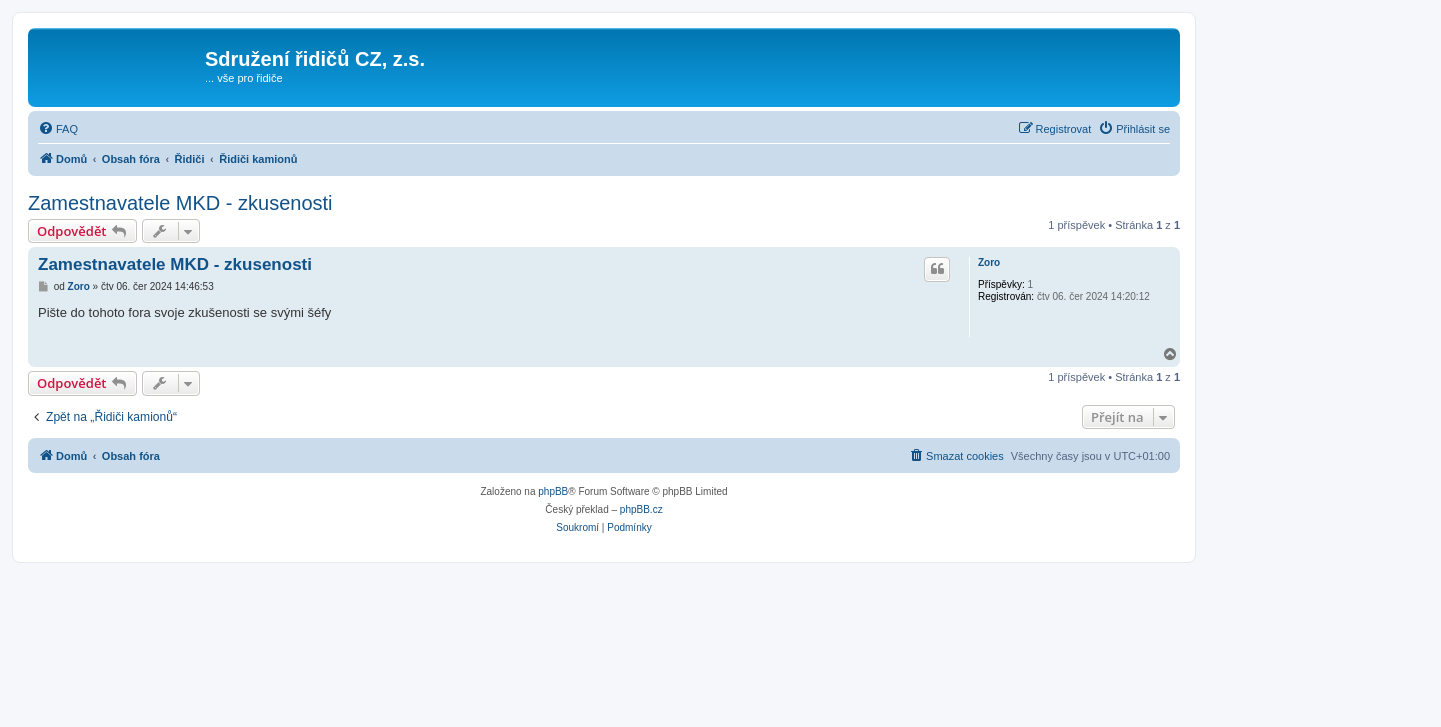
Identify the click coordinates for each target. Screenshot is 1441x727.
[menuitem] (58, 129)
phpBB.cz (641, 509)
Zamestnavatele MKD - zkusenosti (180, 203)
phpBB (553, 491)
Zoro (989, 262)
